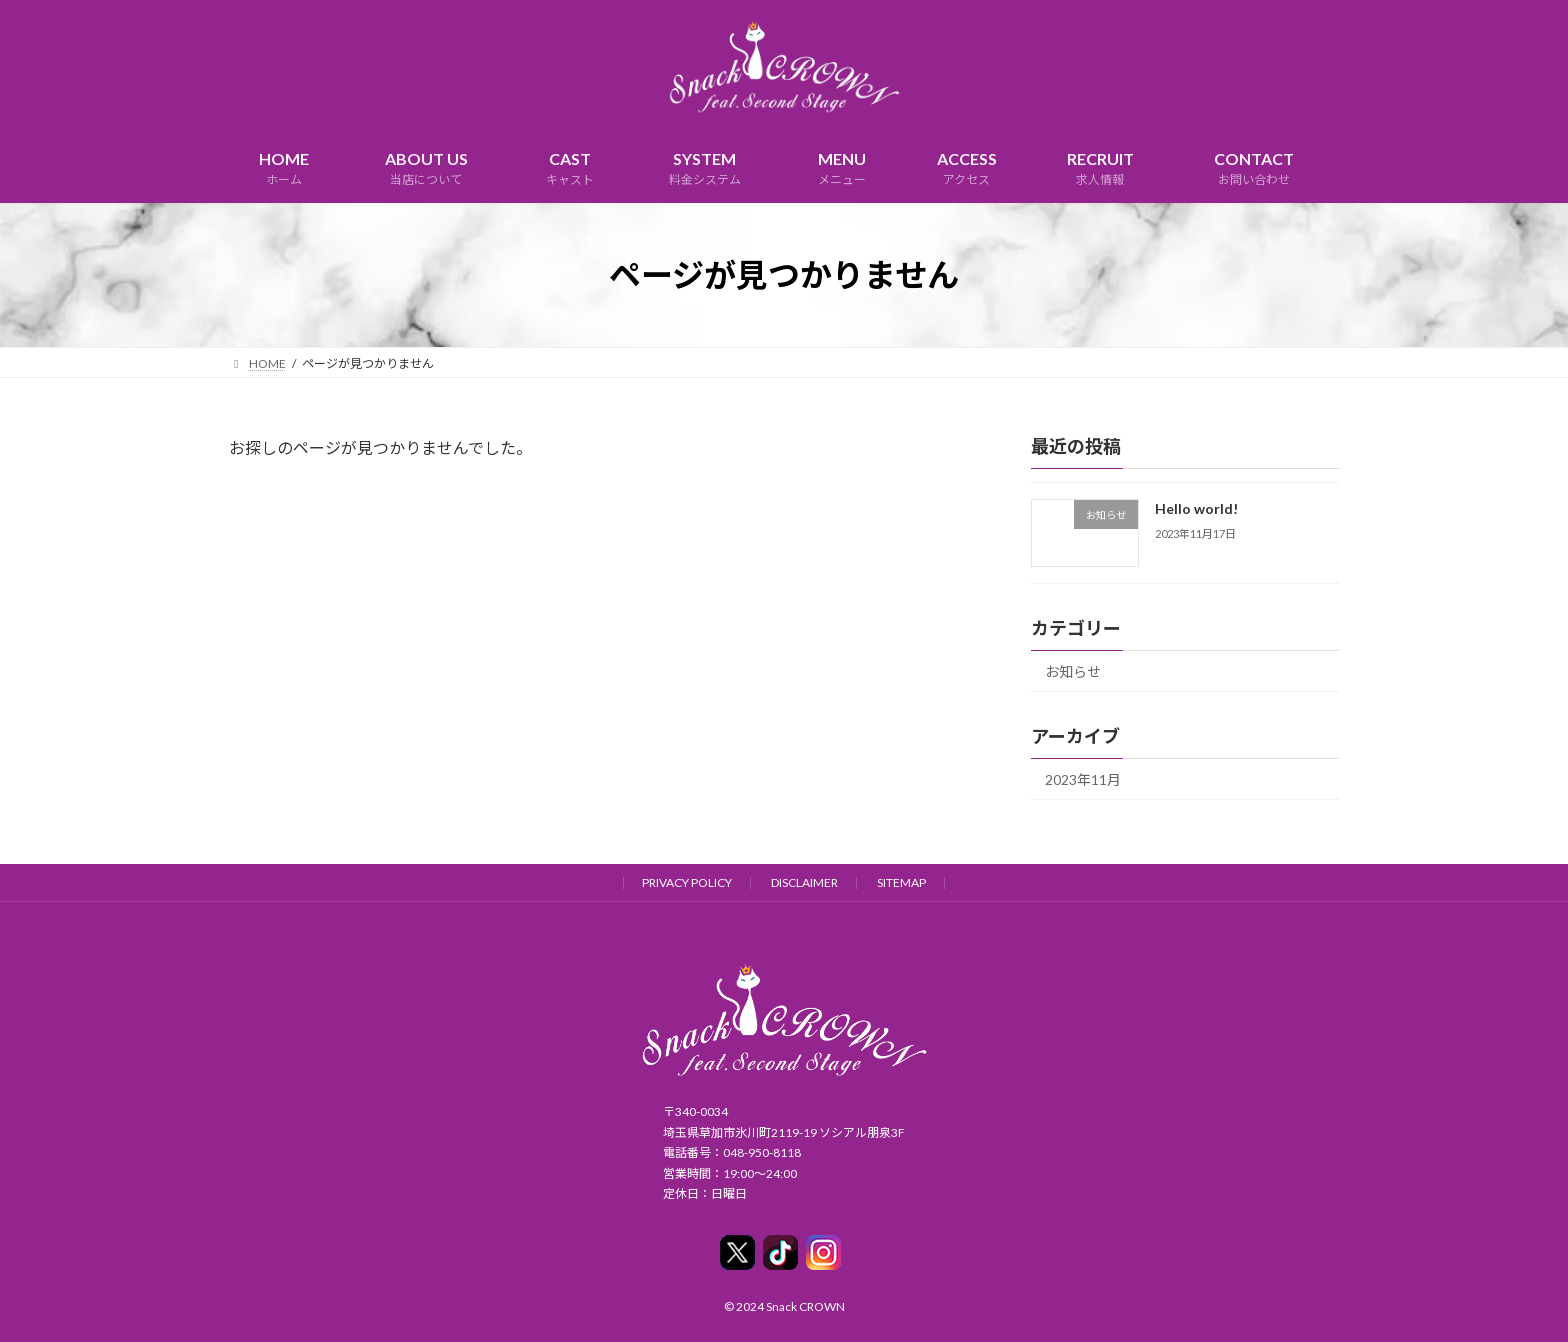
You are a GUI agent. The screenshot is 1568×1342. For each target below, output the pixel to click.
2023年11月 (1083, 779)
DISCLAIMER (804, 882)
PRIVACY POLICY (687, 882)
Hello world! (1196, 508)
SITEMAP (901, 882)
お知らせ (1073, 671)
